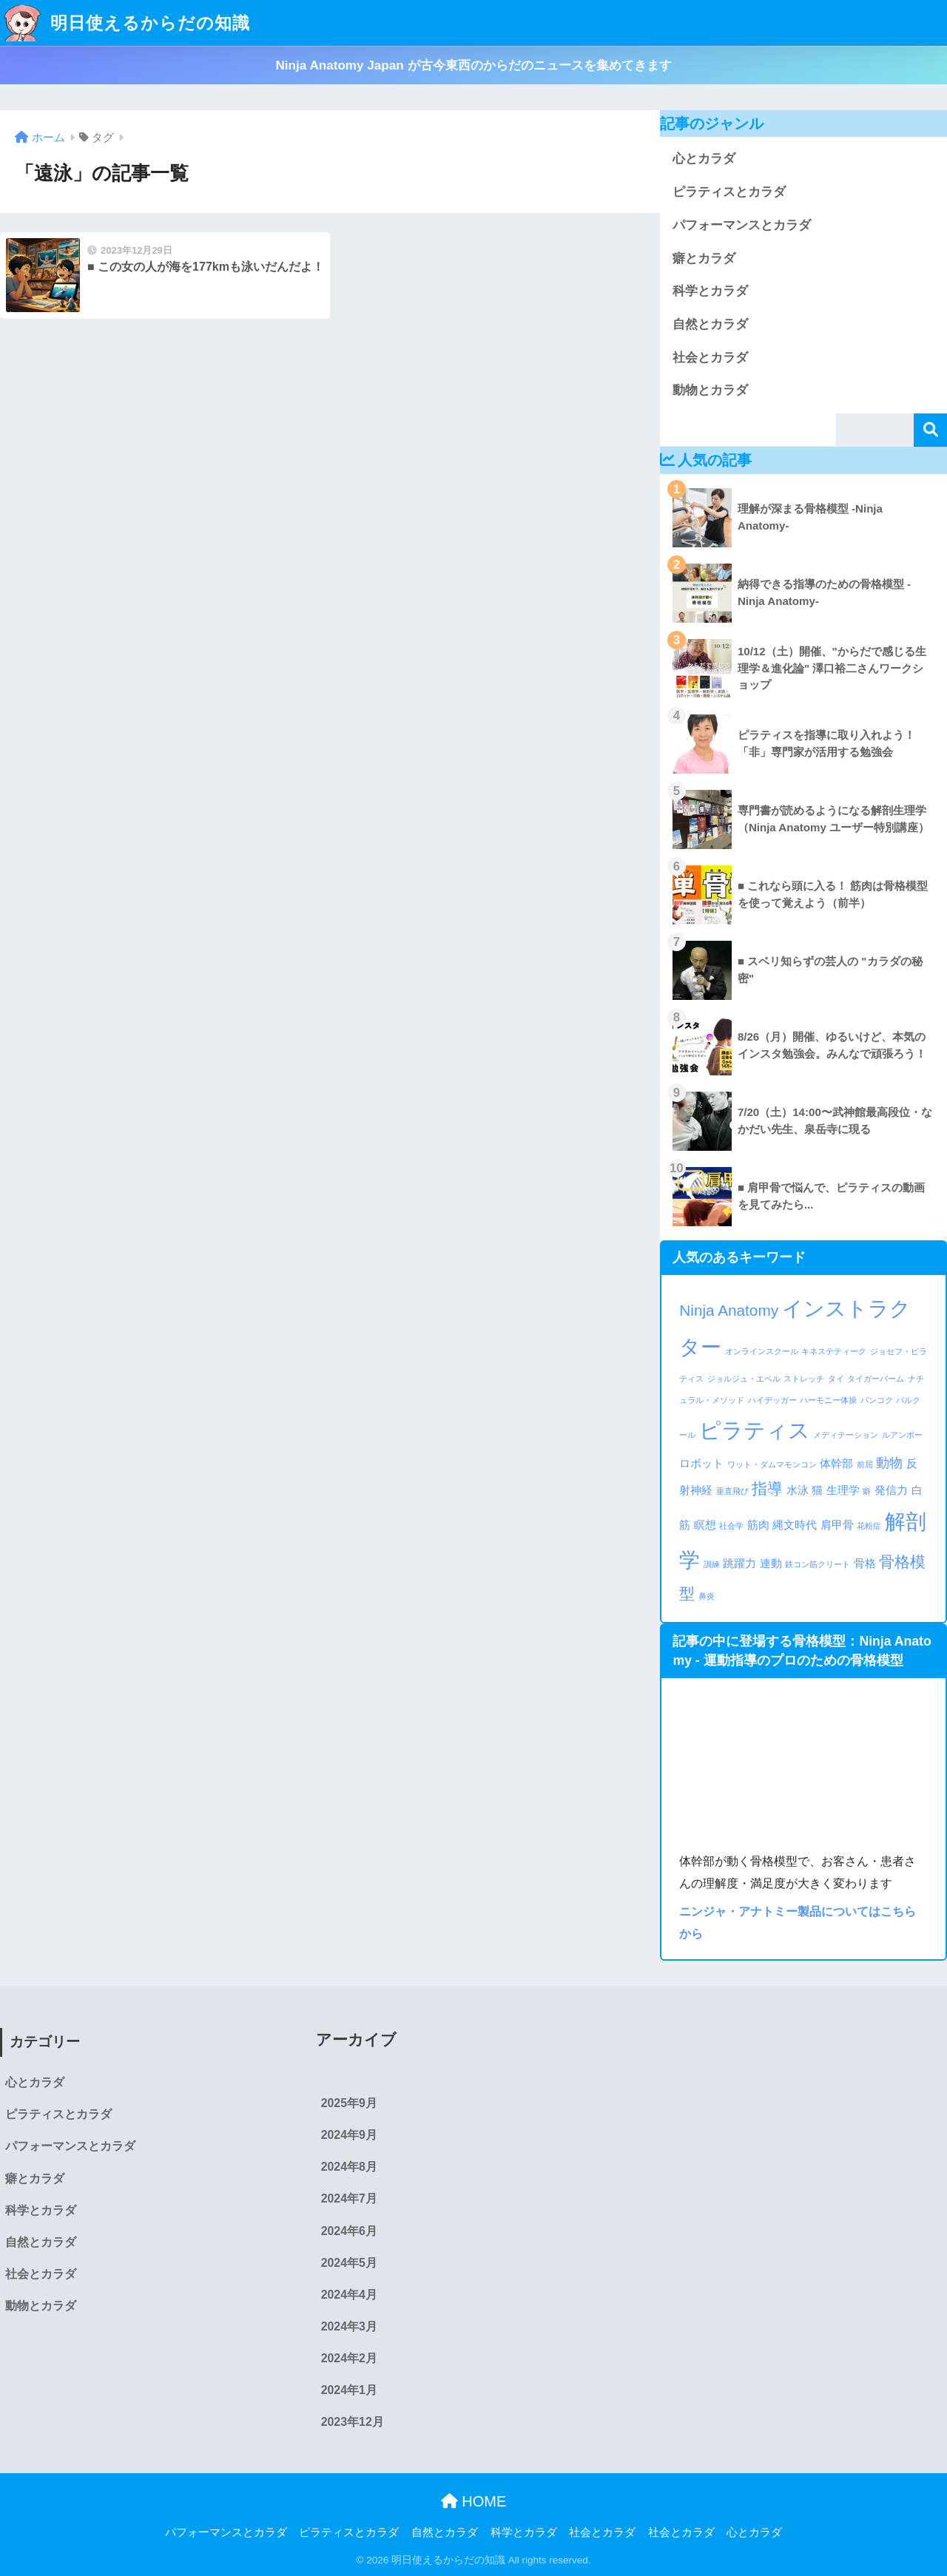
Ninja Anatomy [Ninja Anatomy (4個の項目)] (728, 1310)
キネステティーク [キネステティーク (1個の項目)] (833, 1351)
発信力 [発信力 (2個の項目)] (891, 1490)
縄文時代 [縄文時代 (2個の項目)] (794, 1524)
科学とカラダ (710, 291)
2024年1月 (349, 2390)
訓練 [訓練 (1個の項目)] (712, 1564)
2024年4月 (349, 2294)
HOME (474, 2501)
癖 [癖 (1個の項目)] (867, 1491)
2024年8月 (349, 2166)
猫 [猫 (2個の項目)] (817, 1490)
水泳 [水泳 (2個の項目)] (797, 1490)
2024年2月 (349, 2358)
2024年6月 (349, 2231)
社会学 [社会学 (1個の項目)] (731, 1525)
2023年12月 (352, 2422)
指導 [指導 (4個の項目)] (767, 1488)
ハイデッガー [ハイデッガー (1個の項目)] (772, 1400)
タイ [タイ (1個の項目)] (836, 1378)
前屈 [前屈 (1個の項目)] (865, 1464)
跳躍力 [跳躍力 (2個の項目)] (739, 1563)
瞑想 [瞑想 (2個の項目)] (705, 1524)
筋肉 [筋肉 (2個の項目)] (758, 1524)
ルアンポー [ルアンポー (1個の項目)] (902, 1434)
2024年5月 (349, 2262)
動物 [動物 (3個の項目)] (889, 1462)
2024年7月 (349, 2198)
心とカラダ (704, 159)
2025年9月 (349, 2103)
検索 (930, 430)
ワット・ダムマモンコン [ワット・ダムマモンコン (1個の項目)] (772, 1464)
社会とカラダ (710, 358)
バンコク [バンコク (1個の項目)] (876, 1400)
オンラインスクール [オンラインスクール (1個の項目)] (761, 1351)
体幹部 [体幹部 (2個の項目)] (836, 1463)
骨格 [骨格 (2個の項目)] (865, 1563)
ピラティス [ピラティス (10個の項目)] (754, 1430)
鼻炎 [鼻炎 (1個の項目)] (706, 1596)
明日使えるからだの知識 (127, 23)
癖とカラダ (704, 258)
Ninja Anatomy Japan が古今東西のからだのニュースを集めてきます (473, 65)
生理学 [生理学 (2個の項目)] (843, 1490)
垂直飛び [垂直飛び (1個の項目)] (732, 1491)
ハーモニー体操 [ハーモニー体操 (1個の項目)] (828, 1400)
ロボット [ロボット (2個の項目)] (701, 1463)
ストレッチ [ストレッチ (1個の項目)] (803, 1378)
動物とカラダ (710, 390)
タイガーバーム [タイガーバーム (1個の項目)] (875, 1378)
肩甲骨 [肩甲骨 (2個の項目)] (837, 1524)
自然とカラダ (710, 324)
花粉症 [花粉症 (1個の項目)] (869, 1525)
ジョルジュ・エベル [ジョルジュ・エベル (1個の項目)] (744, 1378)
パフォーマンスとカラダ (742, 225)
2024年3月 (349, 2326)
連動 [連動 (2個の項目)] (771, 1563)
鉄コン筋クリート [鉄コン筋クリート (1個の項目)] (817, 1564)
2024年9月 (349, 2135)
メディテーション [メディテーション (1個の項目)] (845, 1434)
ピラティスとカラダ (729, 192)
